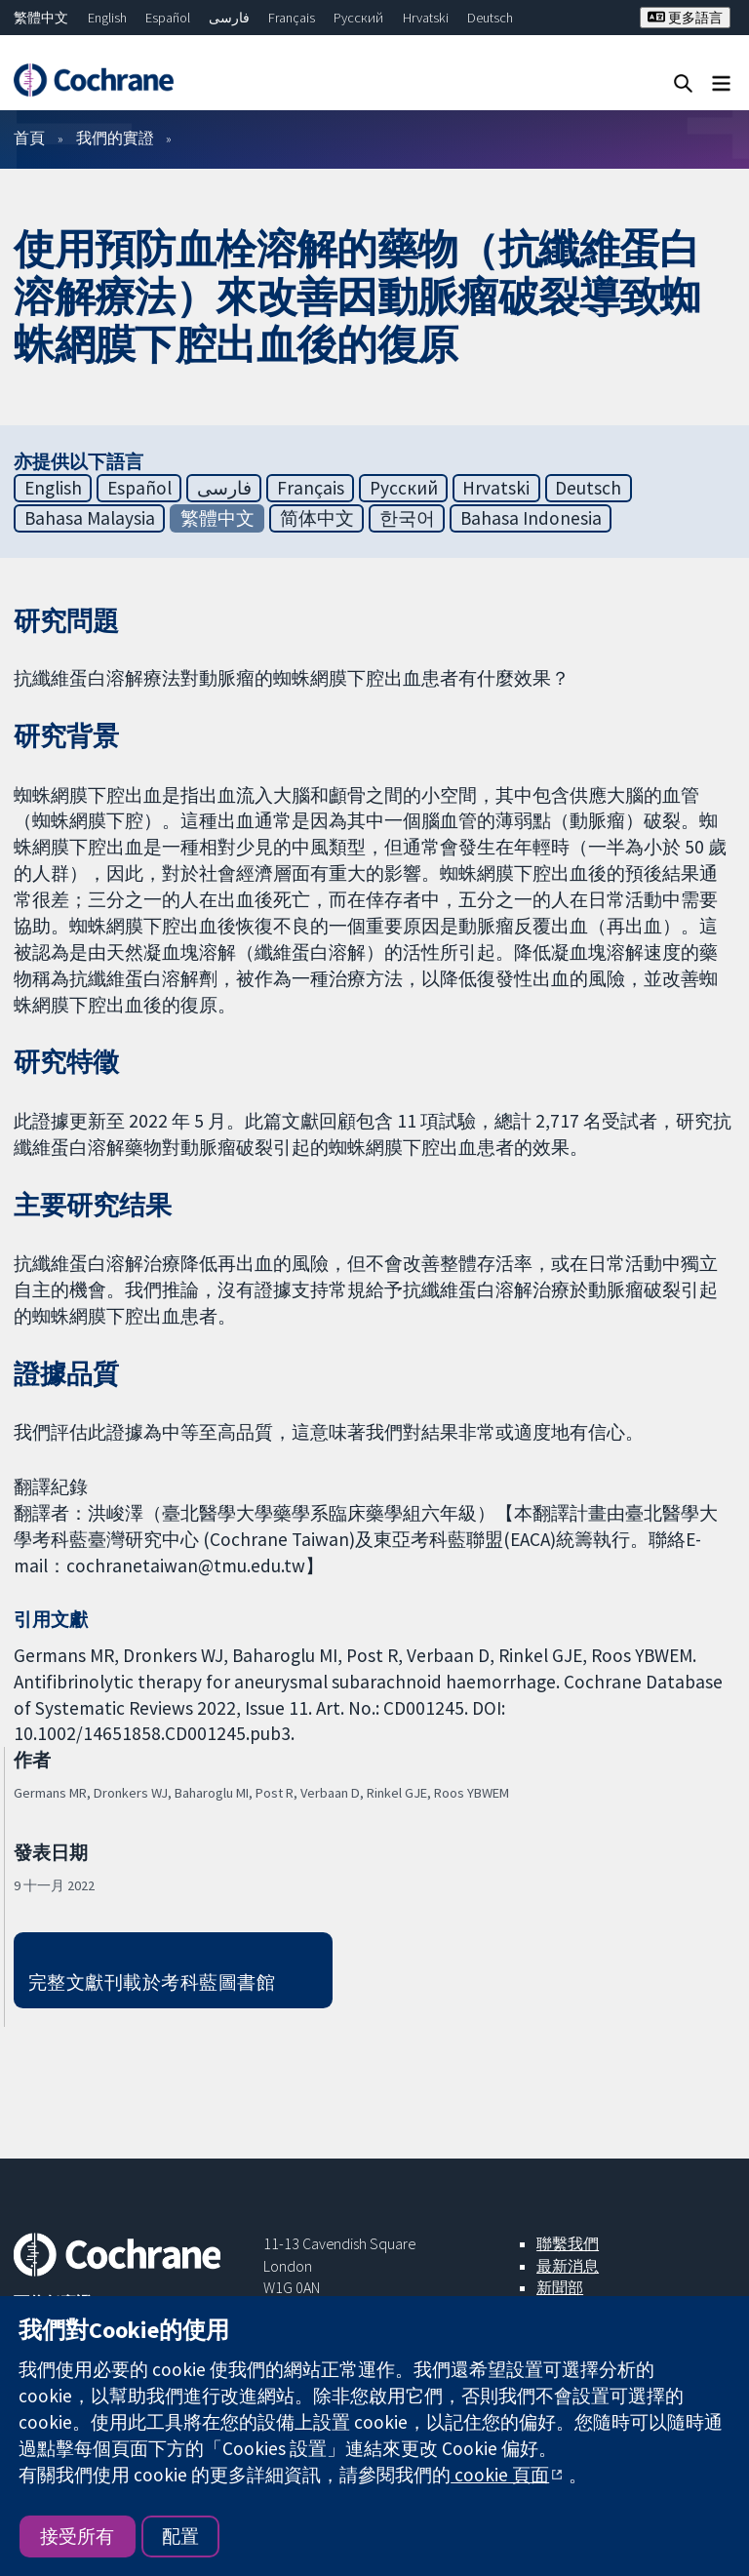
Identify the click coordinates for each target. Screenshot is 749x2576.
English (107, 17)
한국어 (407, 518)
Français (291, 17)
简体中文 (317, 518)
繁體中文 (41, 17)
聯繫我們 (567, 2243)
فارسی (229, 17)
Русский (358, 17)
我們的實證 (115, 137)
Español (167, 17)
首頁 (29, 137)
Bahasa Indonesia (531, 518)
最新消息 (567, 2266)
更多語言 (685, 17)
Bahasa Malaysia (89, 518)
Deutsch (490, 17)
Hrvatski (426, 17)
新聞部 (559, 2287)
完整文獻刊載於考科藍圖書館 (151, 1982)
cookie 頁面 (500, 2474)
